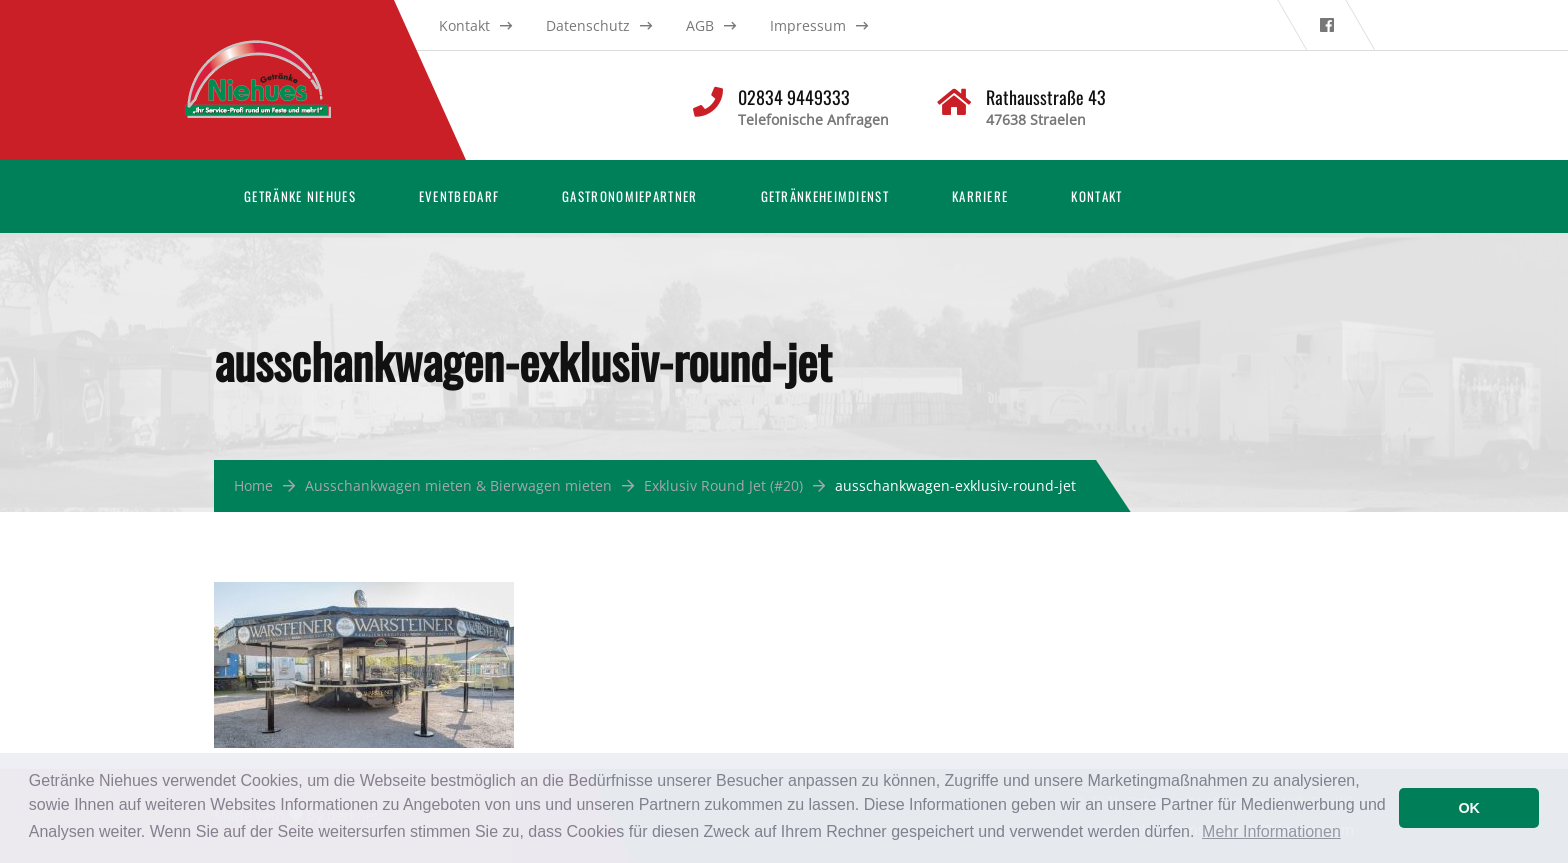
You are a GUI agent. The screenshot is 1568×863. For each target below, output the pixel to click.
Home (253, 485)
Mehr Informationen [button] (1271, 831)
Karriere (980, 196)
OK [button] (1469, 808)
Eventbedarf (459, 196)
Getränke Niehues (300, 196)
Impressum (808, 25)
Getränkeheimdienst (825, 196)
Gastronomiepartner (629, 196)
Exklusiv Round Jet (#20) (723, 485)
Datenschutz (588, 25)
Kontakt (464, 25)
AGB (700, 25)
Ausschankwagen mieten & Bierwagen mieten (458, 485)
